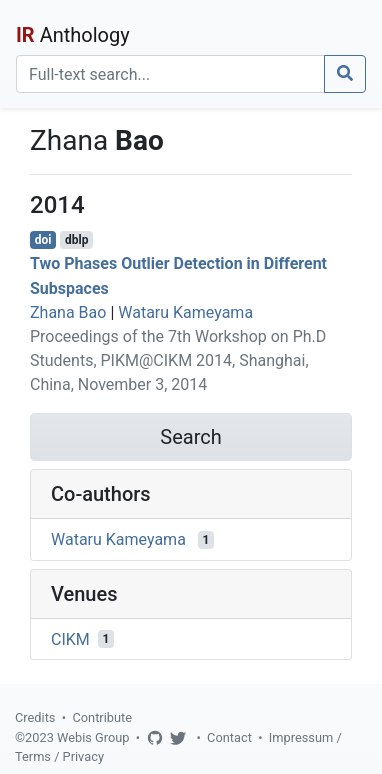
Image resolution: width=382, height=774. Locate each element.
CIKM (70, 638)
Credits (35, 717)
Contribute (102, 717)
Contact (229, 737)
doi (43, 240)
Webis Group (93, 737)
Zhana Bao (68, 312)
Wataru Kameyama (185, 312)
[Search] (170, 74)
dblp (76, 240)
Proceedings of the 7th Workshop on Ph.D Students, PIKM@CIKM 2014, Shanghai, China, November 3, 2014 (178, 360)
